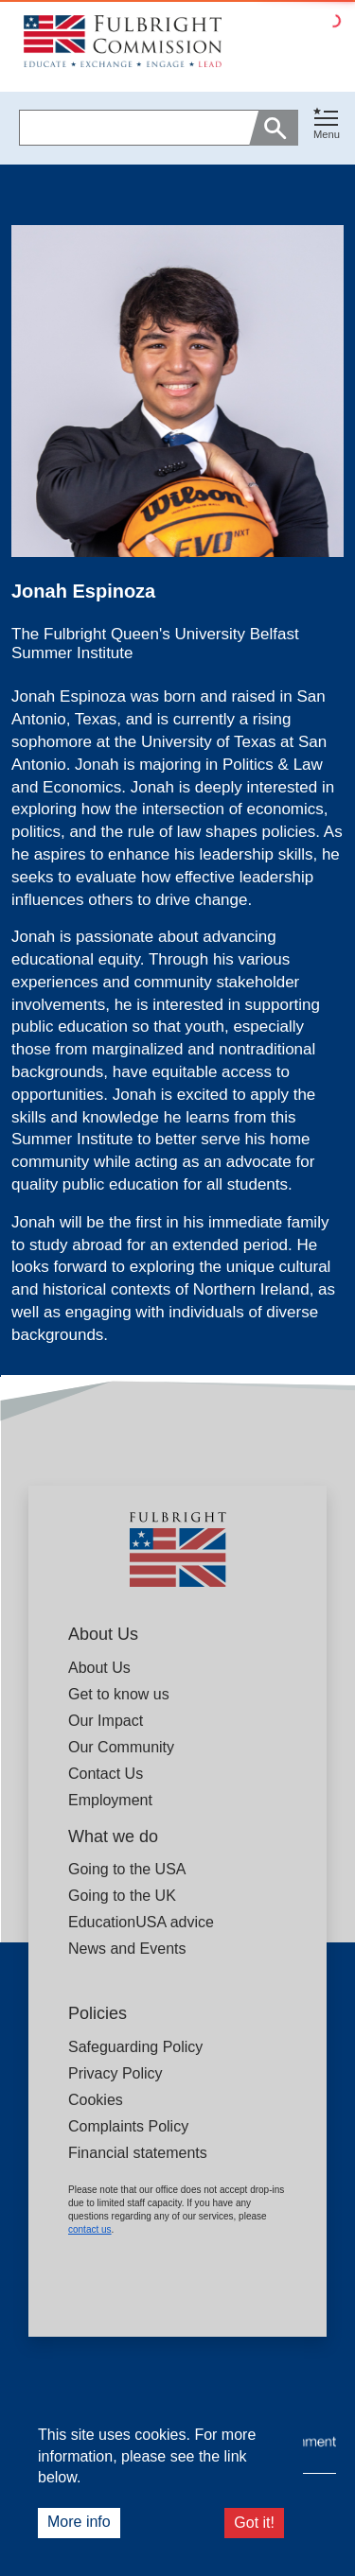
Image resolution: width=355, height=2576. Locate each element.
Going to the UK (122, 1896)
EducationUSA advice (141, 1922)
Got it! (254, 2523)
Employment (110, 1800)
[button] (326, 128)
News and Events (127, 1949)
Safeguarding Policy (135, 2047)
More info (79, 2522)
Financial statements (137, 2153)
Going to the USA (127, 1869)
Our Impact (105, 1721)
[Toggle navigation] (326, 124)
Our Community (121, 1747)
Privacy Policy (115, 2073)
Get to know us (118, 1694)
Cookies (95, 2100)
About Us (99, 1668)
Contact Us (105, 1774)
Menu (326, 134)
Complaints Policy (128, 2126)
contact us (90, 2229)
